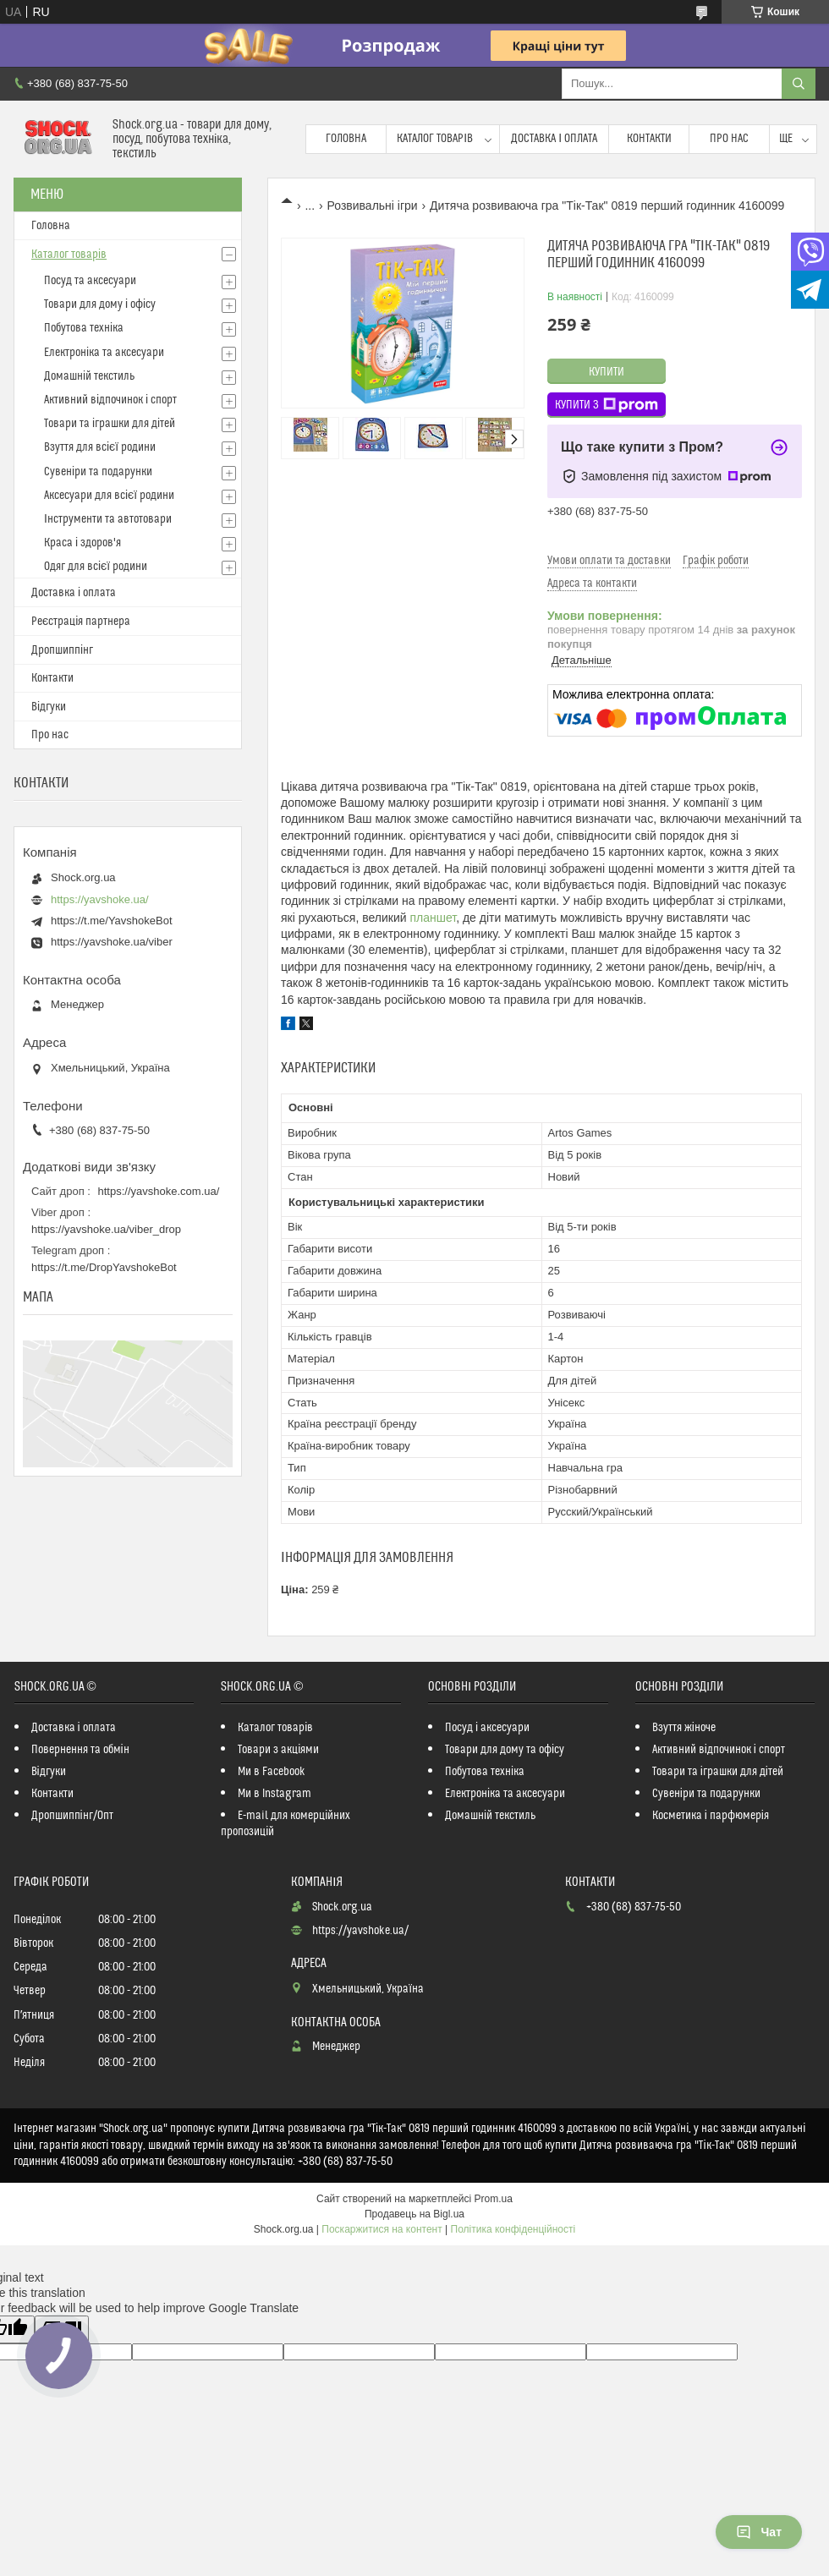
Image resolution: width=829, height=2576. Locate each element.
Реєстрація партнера (80, 621)
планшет (432, 917)
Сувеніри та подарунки (98, 472)
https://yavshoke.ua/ (100, 899)
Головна (346, 138)
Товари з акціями (278, 1750)
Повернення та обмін (80, 1750)
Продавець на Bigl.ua (414, 2214)
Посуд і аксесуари (487, 1728)
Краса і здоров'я (82, 543)
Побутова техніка (84, 328)
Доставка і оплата (554, 138)
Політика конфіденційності (513, 2229)
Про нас (729, 138)
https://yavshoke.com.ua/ (159, 1191)
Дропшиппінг (62, 650)
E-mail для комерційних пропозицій (285, 1824)
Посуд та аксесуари (90, 281)
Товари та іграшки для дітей (109, 423)
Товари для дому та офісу (504, 1750)
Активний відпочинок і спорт (110, 400)
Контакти (649, 138)
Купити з (606, 405)
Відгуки (48, 707)
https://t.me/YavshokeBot (112, 920)
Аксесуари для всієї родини (109, 495)
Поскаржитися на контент (381, 2229)
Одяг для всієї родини (95, 566)
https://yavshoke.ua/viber (112, 941)
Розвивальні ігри (372, 205)
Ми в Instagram (274, 1793)
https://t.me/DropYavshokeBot (104, 1267)
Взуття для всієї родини (100, 447)
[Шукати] (798, 84)
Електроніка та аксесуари (104, 352)
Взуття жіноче (684, 1728)
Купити (606, 372)
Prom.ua (494, 2199)
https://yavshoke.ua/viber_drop (106, 1229)
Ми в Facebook (271, 1772)
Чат (759, 2532)
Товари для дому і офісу (100, 304)
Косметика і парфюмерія (710, 1815)
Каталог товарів (435, 138)
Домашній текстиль (89, 376)
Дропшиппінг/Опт (72, 1815)
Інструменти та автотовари (108, 519)
